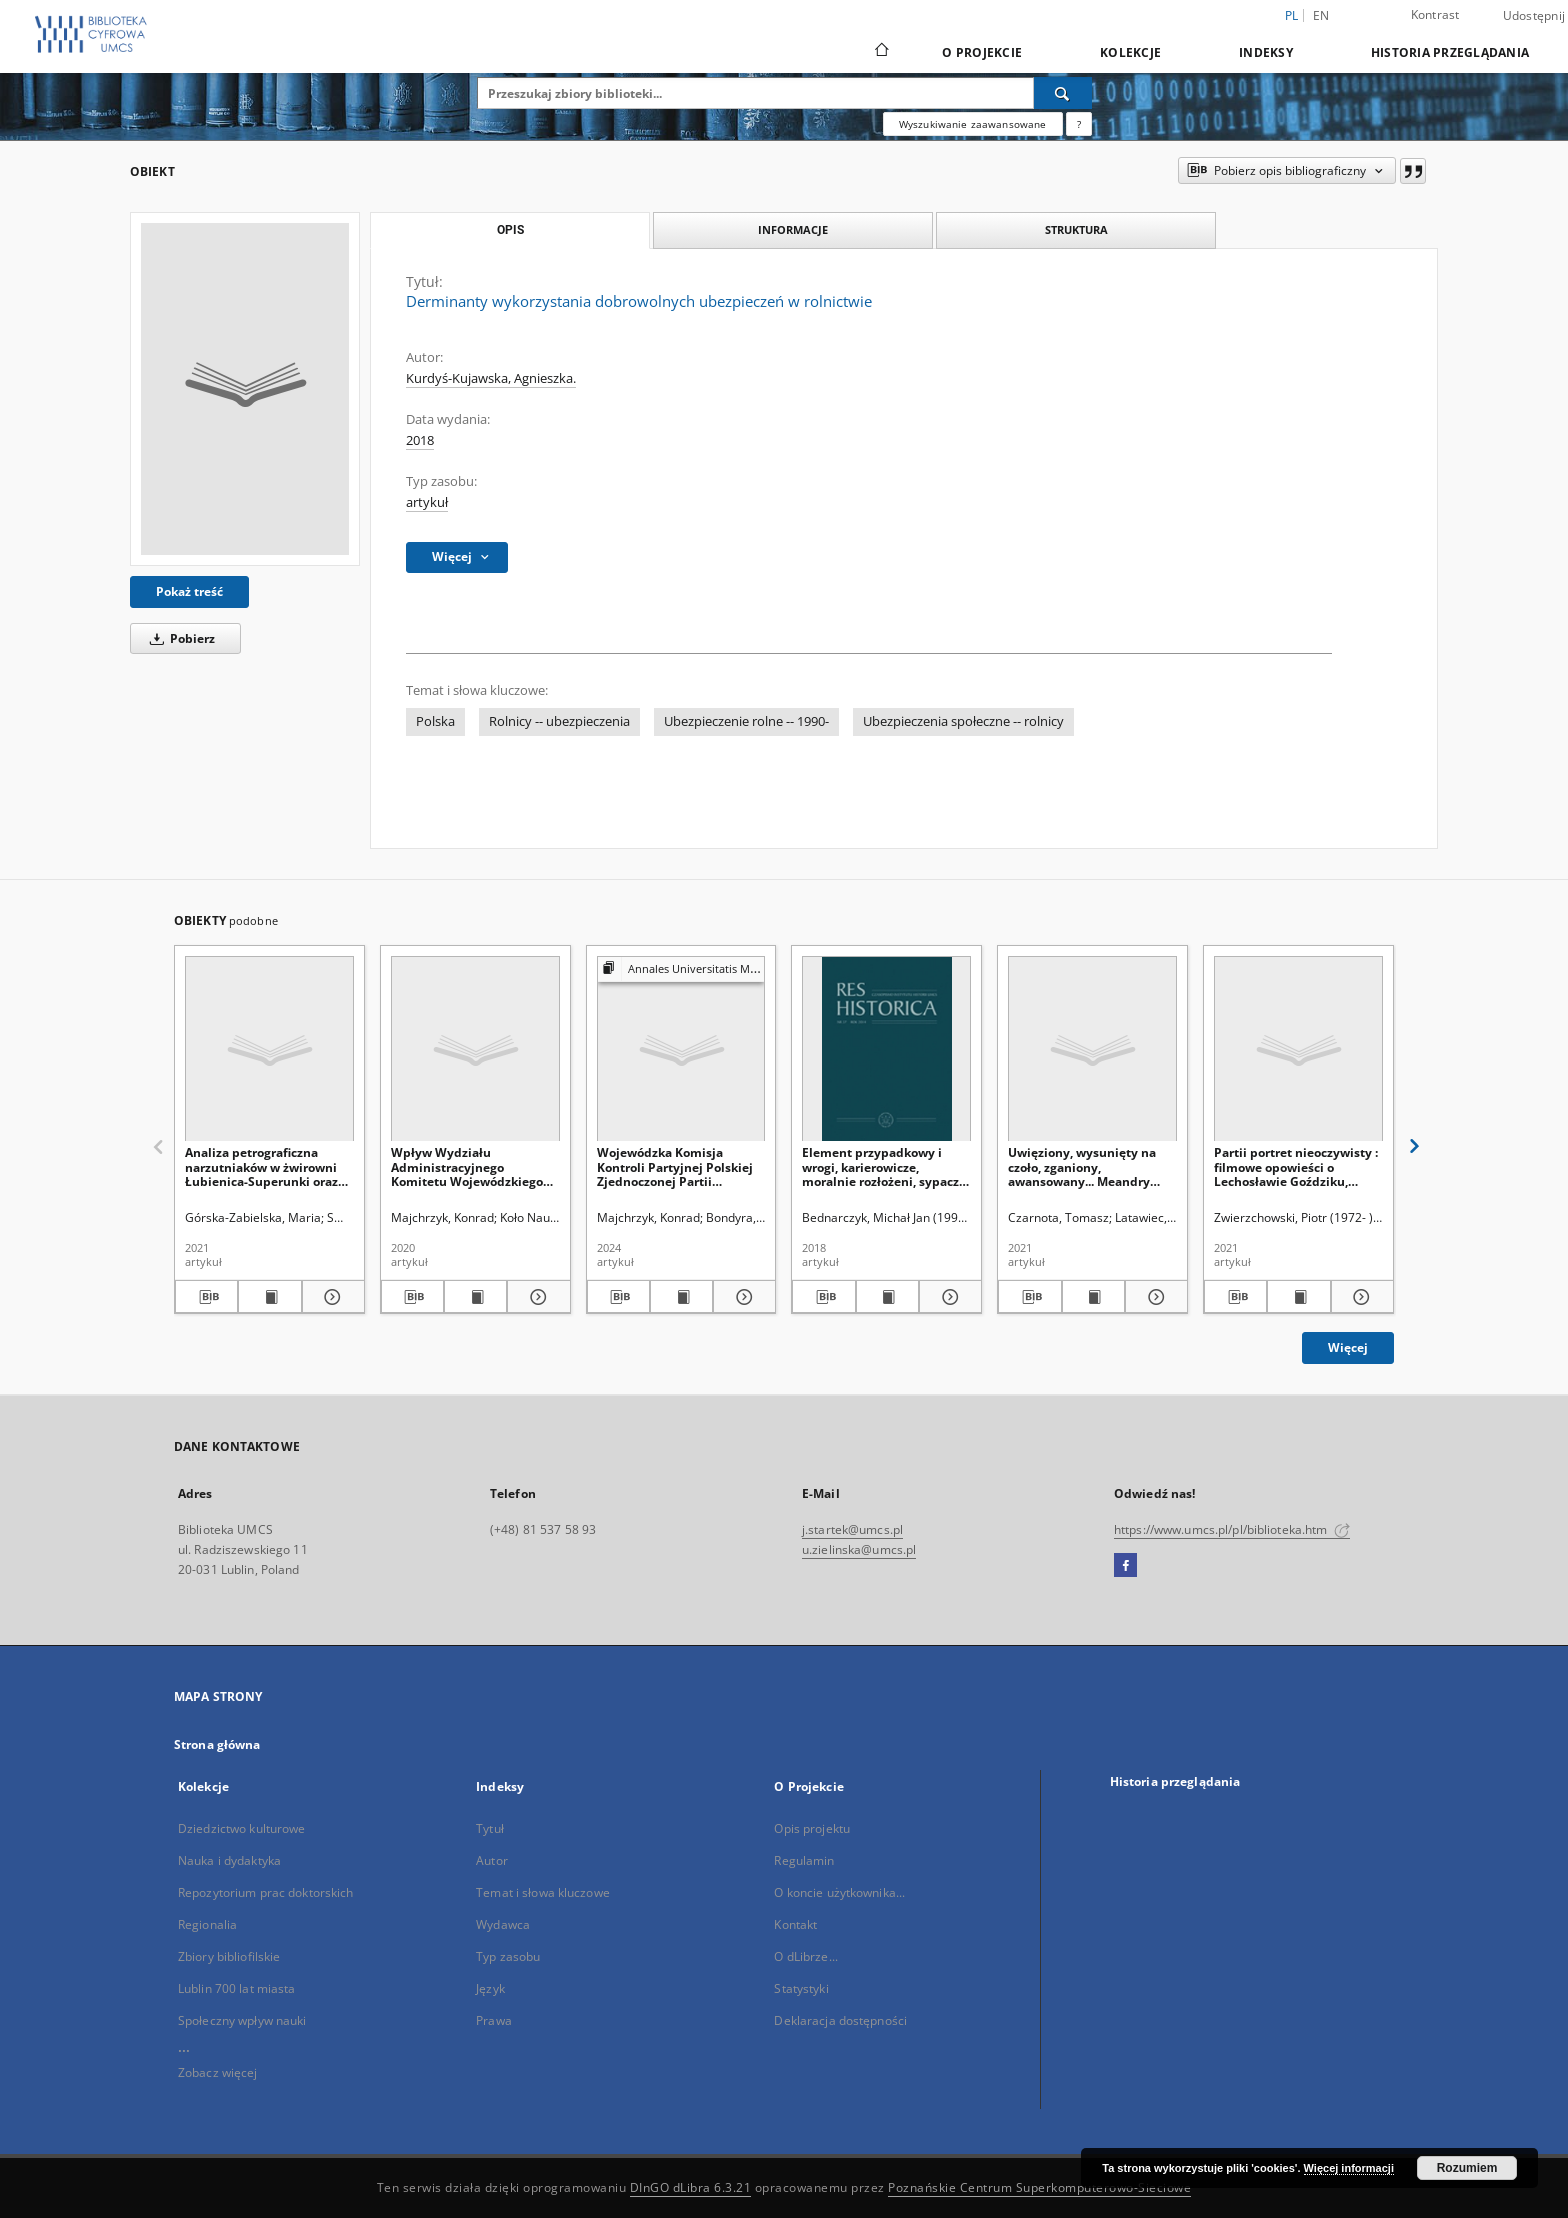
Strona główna (217, 1744)
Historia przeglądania (1450, 52)
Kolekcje (1130, 52)
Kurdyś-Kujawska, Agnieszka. (491, 378)
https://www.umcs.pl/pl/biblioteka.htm (1232, 1529)
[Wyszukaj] (1063, 93)
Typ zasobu (508, 1956)
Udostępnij (1534, 16)
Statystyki (801, 1988)
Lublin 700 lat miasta (237, 1988)
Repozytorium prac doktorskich (265, 1892)
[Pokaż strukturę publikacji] (681, 969)
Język (490, 1988)
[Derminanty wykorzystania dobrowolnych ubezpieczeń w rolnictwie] (245, 389)
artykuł (427, 502)
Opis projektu (812, 1828)
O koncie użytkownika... (839, 1892)
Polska (435, 721)
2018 (420, 440)
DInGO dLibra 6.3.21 (691, 2187)
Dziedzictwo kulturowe (242, 1828)
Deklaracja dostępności (840, 2020)
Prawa (494, 2020)
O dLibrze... (805, 1956)
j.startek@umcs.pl (852, 1529)
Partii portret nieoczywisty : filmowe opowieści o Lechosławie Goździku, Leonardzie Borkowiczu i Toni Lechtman (1296, 1166)
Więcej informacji (1349, 2168)
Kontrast (1435, 14)
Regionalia (207, 1924)
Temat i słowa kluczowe (543, 1892)
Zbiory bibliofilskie (229, 1956)
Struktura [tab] (1076, 229)
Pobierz (179, 638)
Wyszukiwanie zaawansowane (973, 124)
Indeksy (1266, 52)
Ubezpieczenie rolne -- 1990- (746, 721)
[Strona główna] (880, 52)
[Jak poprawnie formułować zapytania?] (1079, 124)
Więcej (1348, 1347)
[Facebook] (1125, 1566)
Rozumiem (1467, 2168)
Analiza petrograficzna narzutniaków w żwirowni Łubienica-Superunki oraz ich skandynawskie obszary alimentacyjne (266, 1166)
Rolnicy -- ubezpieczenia (559, 721)
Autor (492, 1860)
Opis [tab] (510, 230)
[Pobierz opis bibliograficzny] (206, 1297)
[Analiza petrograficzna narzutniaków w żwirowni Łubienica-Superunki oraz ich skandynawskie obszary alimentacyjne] (269, 1049)
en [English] (1321, 15)
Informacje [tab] (793, 229)
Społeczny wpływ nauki (242, 2020)
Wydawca (503, 1924)
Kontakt (795, 1924)
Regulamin (804, 1860)
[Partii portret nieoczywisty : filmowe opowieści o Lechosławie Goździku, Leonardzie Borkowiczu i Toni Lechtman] (1298, 1049)
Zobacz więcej (218, 2072)
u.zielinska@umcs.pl (859, 1549)
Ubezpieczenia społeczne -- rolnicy (963, 721)
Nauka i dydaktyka (229, 1860)
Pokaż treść (189, 591)
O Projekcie (982, 52)
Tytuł (490, 1828)
